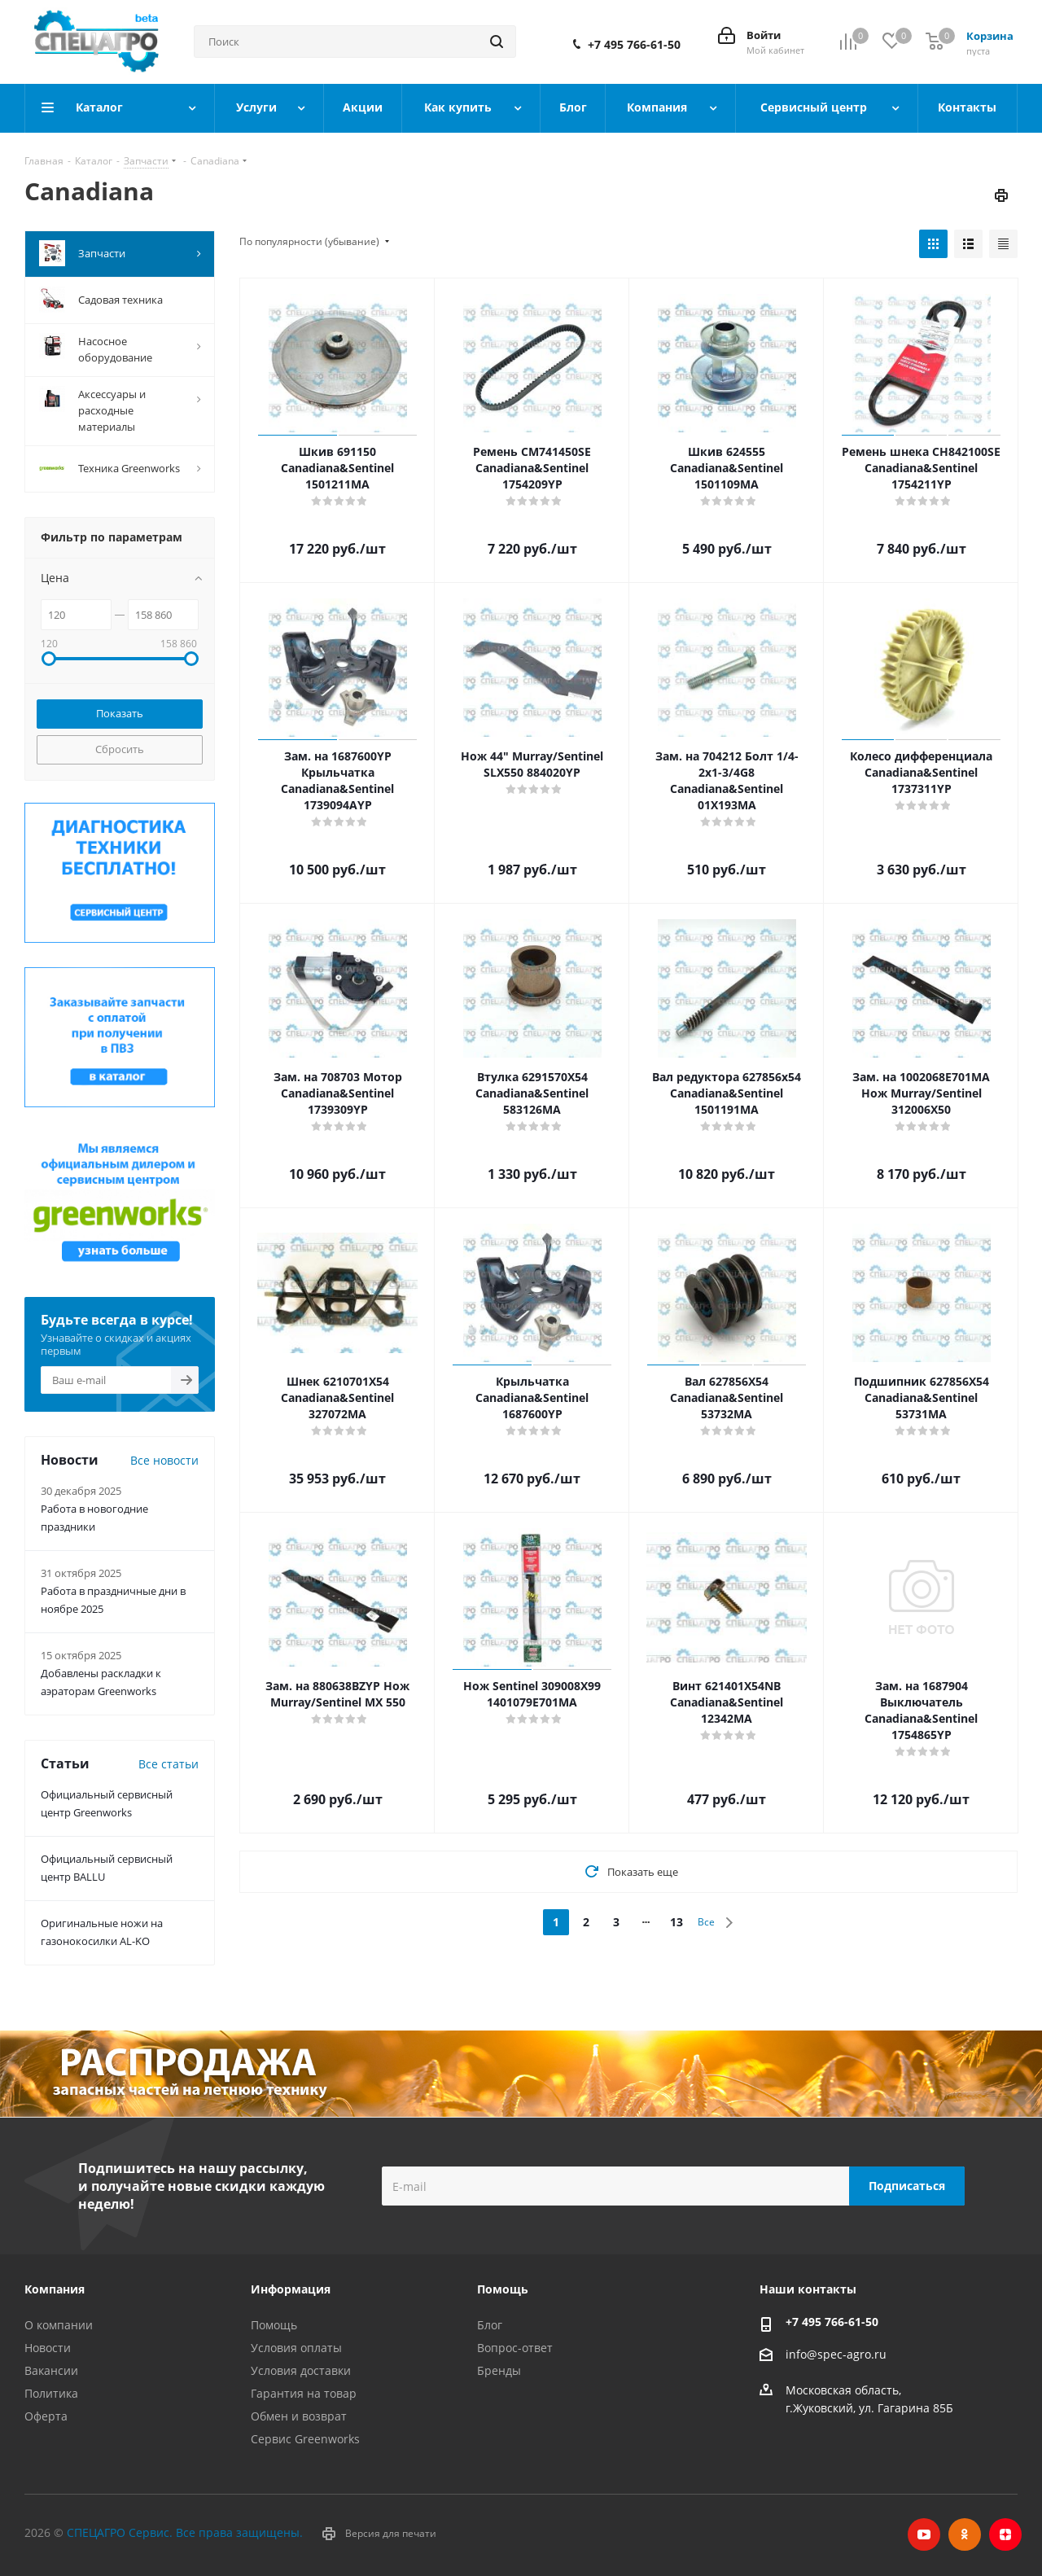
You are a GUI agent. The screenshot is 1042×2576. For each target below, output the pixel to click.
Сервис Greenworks (305, 2439)
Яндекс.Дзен (1005, 2534)
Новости (47, 2347)
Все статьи (168, 1764)
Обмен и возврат (299, 2416)
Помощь (274, 2325)
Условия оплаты (296, 2347)
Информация (291, 2289)
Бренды (499, 2370)
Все (706, 1922)
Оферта (46, 2416)
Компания (54, 2289)
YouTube (924, 2534)
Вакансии (51, 2370)
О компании (58, 2325)
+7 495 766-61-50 (634, 44)
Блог (489, 2325)
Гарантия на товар (304, 2393)
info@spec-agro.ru (836, 2354)
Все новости (164, 1460)
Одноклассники (964, 2534)
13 (676, 1922)
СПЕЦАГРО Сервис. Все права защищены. (185, 2532)
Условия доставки (301, 2370)
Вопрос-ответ (515, 2347)
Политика (51, 2393)
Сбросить (119, 749)
